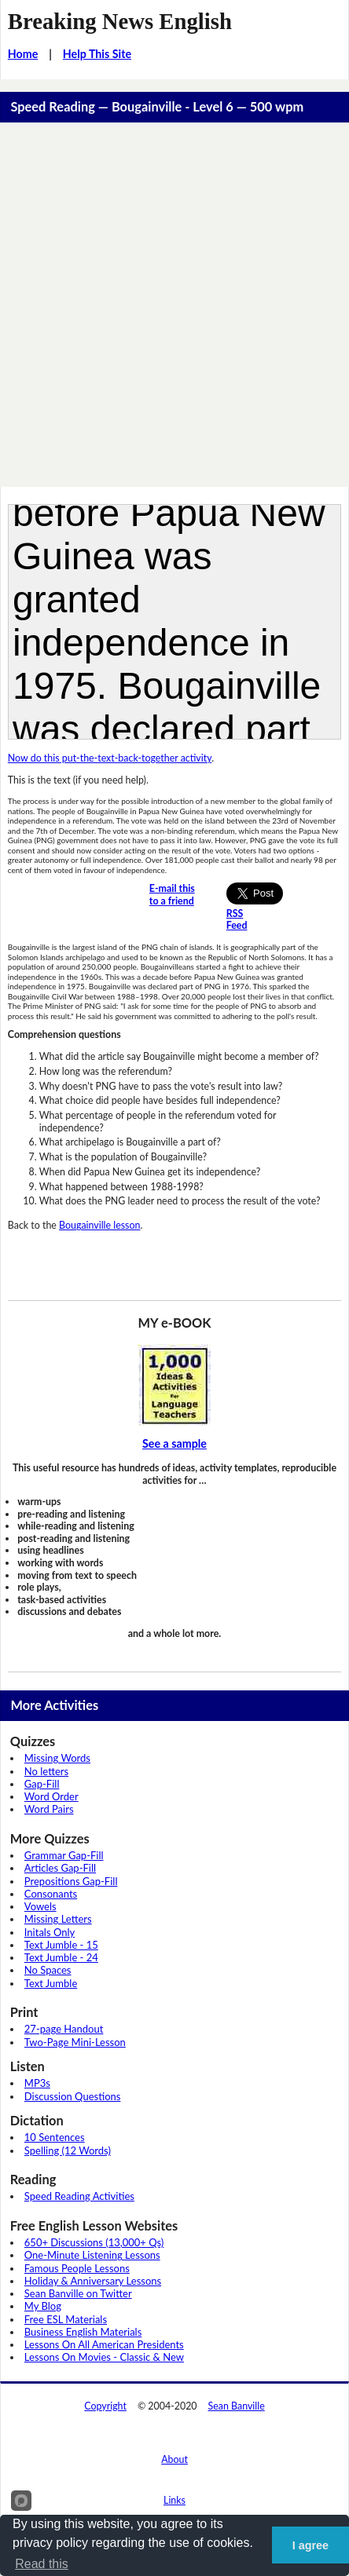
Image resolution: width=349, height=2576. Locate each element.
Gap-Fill (42, 1784)
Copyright (105, 2406)
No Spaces (48, 1970)
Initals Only (49, 1932)
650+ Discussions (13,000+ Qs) (94, 2242)
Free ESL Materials (65, 2319)
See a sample (174, 1443)
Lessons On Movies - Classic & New (104, 2357)
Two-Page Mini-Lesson (75, 2042)
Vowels (40, 1906)
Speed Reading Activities (79, 2196)
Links (174, 2500)
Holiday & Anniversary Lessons (92, 2281)
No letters (46, 1771)
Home (23, 53)
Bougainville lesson (99, 1225)
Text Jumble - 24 (61, 1957)
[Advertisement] (174, 304)
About (174, 2459)
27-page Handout (64, 2028)
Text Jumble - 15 (61, 1944)
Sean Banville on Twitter (78, 2293)
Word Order (51, 1796)
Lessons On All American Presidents (104, 2344)
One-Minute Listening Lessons (92, 2255)
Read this (41, 2564)
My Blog (42, 2306)
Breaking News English (120, 21)
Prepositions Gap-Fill (71, 1881)
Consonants (50, 1893)
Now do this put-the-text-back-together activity (109, 758)
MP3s (37, 2083)
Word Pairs (49, 1809)
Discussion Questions (72, 2096)
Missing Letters (58, 1919)
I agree (310, 2545)
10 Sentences (54, 2137)
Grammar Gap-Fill (64, 1855)
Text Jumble (50, 1983)
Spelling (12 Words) (67, 2150)
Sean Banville (236, 2406)
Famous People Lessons (77, 2268)
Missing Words (57, 1758)
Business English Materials (82, 2332)
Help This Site (97, 53)
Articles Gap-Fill (60, 1868)
